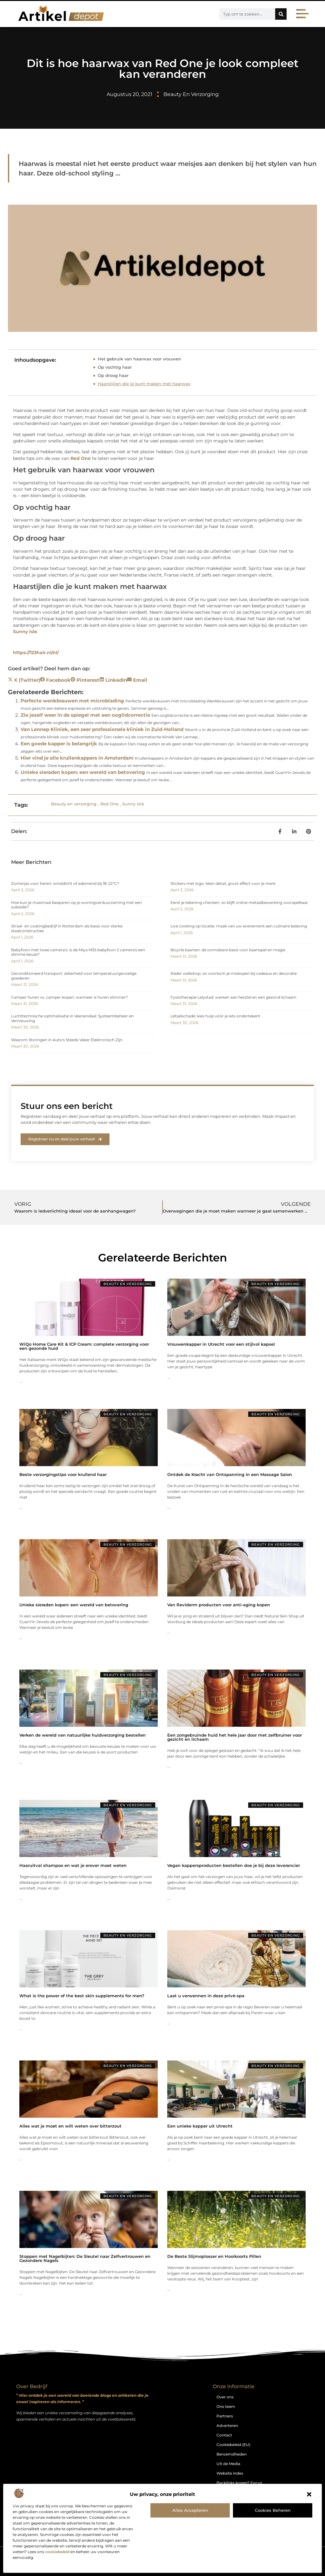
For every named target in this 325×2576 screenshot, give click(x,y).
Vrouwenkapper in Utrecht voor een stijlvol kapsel (221, 1344)
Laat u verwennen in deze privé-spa (205, 1995)
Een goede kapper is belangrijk (59, 744)
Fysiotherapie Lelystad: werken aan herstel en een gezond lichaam (233, 997)
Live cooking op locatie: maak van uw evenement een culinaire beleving (238, 926)
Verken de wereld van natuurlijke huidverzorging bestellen (82, 1735)
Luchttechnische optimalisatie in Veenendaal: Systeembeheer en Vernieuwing (72, 1018)
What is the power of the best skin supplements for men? (81, 1995)
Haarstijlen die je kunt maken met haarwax (144, 383)
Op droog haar (113, 375)
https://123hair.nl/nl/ (36, 652)
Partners (224, 2416)
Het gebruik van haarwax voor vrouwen (139, 358)
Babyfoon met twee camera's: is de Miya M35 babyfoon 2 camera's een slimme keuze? (78, 952)
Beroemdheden (231, 2454)
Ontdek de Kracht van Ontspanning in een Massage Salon (229, 1474)
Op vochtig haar (115, 367)
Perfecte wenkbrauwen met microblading (72, 701)
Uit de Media (228, 2463)
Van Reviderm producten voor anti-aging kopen (218, 1604)
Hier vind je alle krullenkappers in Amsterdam (77, 758)
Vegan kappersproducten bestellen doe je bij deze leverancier (233, 1865)
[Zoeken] (281, 14)
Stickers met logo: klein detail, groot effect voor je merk (222, 883)
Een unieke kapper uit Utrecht (200, 2125)
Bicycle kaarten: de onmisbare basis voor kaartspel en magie (227, 949)
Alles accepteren (190, 2510)
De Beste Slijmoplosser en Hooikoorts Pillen (214, 2256)
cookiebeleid (57, 2551)
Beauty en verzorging (191, 94)
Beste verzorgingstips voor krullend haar (63, 1474)
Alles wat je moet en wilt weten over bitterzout (70, 2125)
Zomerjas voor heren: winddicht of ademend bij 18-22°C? (65, 883)
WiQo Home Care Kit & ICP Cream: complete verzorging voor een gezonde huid (84, 1346)
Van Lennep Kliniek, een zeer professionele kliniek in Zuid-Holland (102, 729)
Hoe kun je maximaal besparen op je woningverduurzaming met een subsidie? (76, 904)
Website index (229, 2473)
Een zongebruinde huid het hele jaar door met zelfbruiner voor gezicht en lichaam (234, 1737)
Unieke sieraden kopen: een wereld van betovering (83, 772)
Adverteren (227, 2425)
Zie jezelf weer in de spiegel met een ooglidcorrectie (85, 715)
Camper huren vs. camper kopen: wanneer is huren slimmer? (69, 997)
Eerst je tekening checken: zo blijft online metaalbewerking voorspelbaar (239, 902)
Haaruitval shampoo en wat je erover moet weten (73, 1865)
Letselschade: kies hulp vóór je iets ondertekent (215, 1016)
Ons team (225, 2406)
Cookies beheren (273, 2510)
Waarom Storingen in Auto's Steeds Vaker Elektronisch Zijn (67, 1039)
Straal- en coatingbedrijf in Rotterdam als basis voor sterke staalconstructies (67, 928)
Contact (224, 2435)
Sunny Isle (25, 631)
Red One (80, 458)
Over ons (225, 2397)
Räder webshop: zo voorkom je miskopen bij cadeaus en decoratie (233, 973)
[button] (309, 2494)
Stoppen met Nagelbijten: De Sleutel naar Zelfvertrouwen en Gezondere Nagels (84, 2258)
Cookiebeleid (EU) (233, 2444)
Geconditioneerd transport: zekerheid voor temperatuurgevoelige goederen (73, 975)
